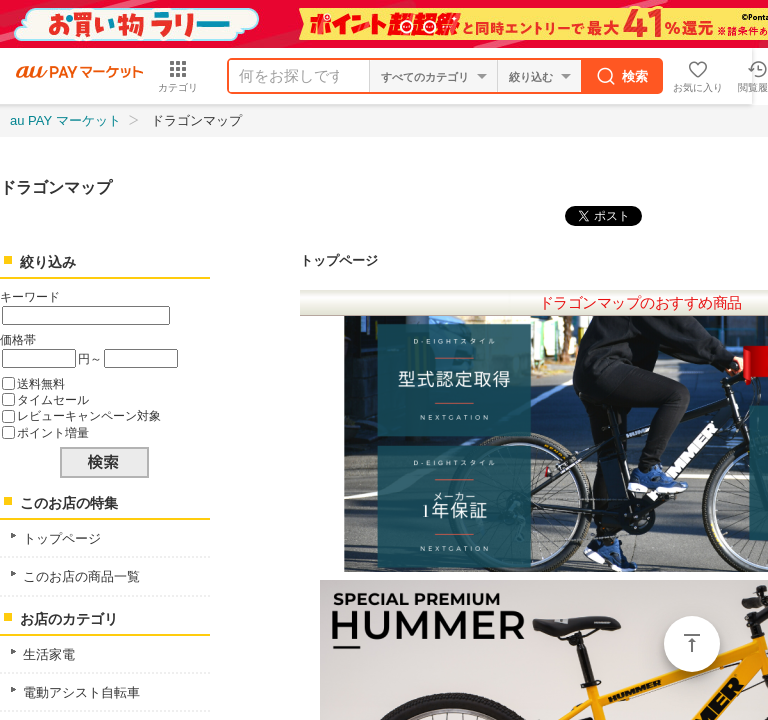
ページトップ (692, 644)
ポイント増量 (53, 432)
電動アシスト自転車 (81, 692)
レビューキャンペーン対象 (89, 415)
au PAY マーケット (65, 120)
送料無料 (41, 383)
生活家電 (49, 654)
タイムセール (53, 399)
